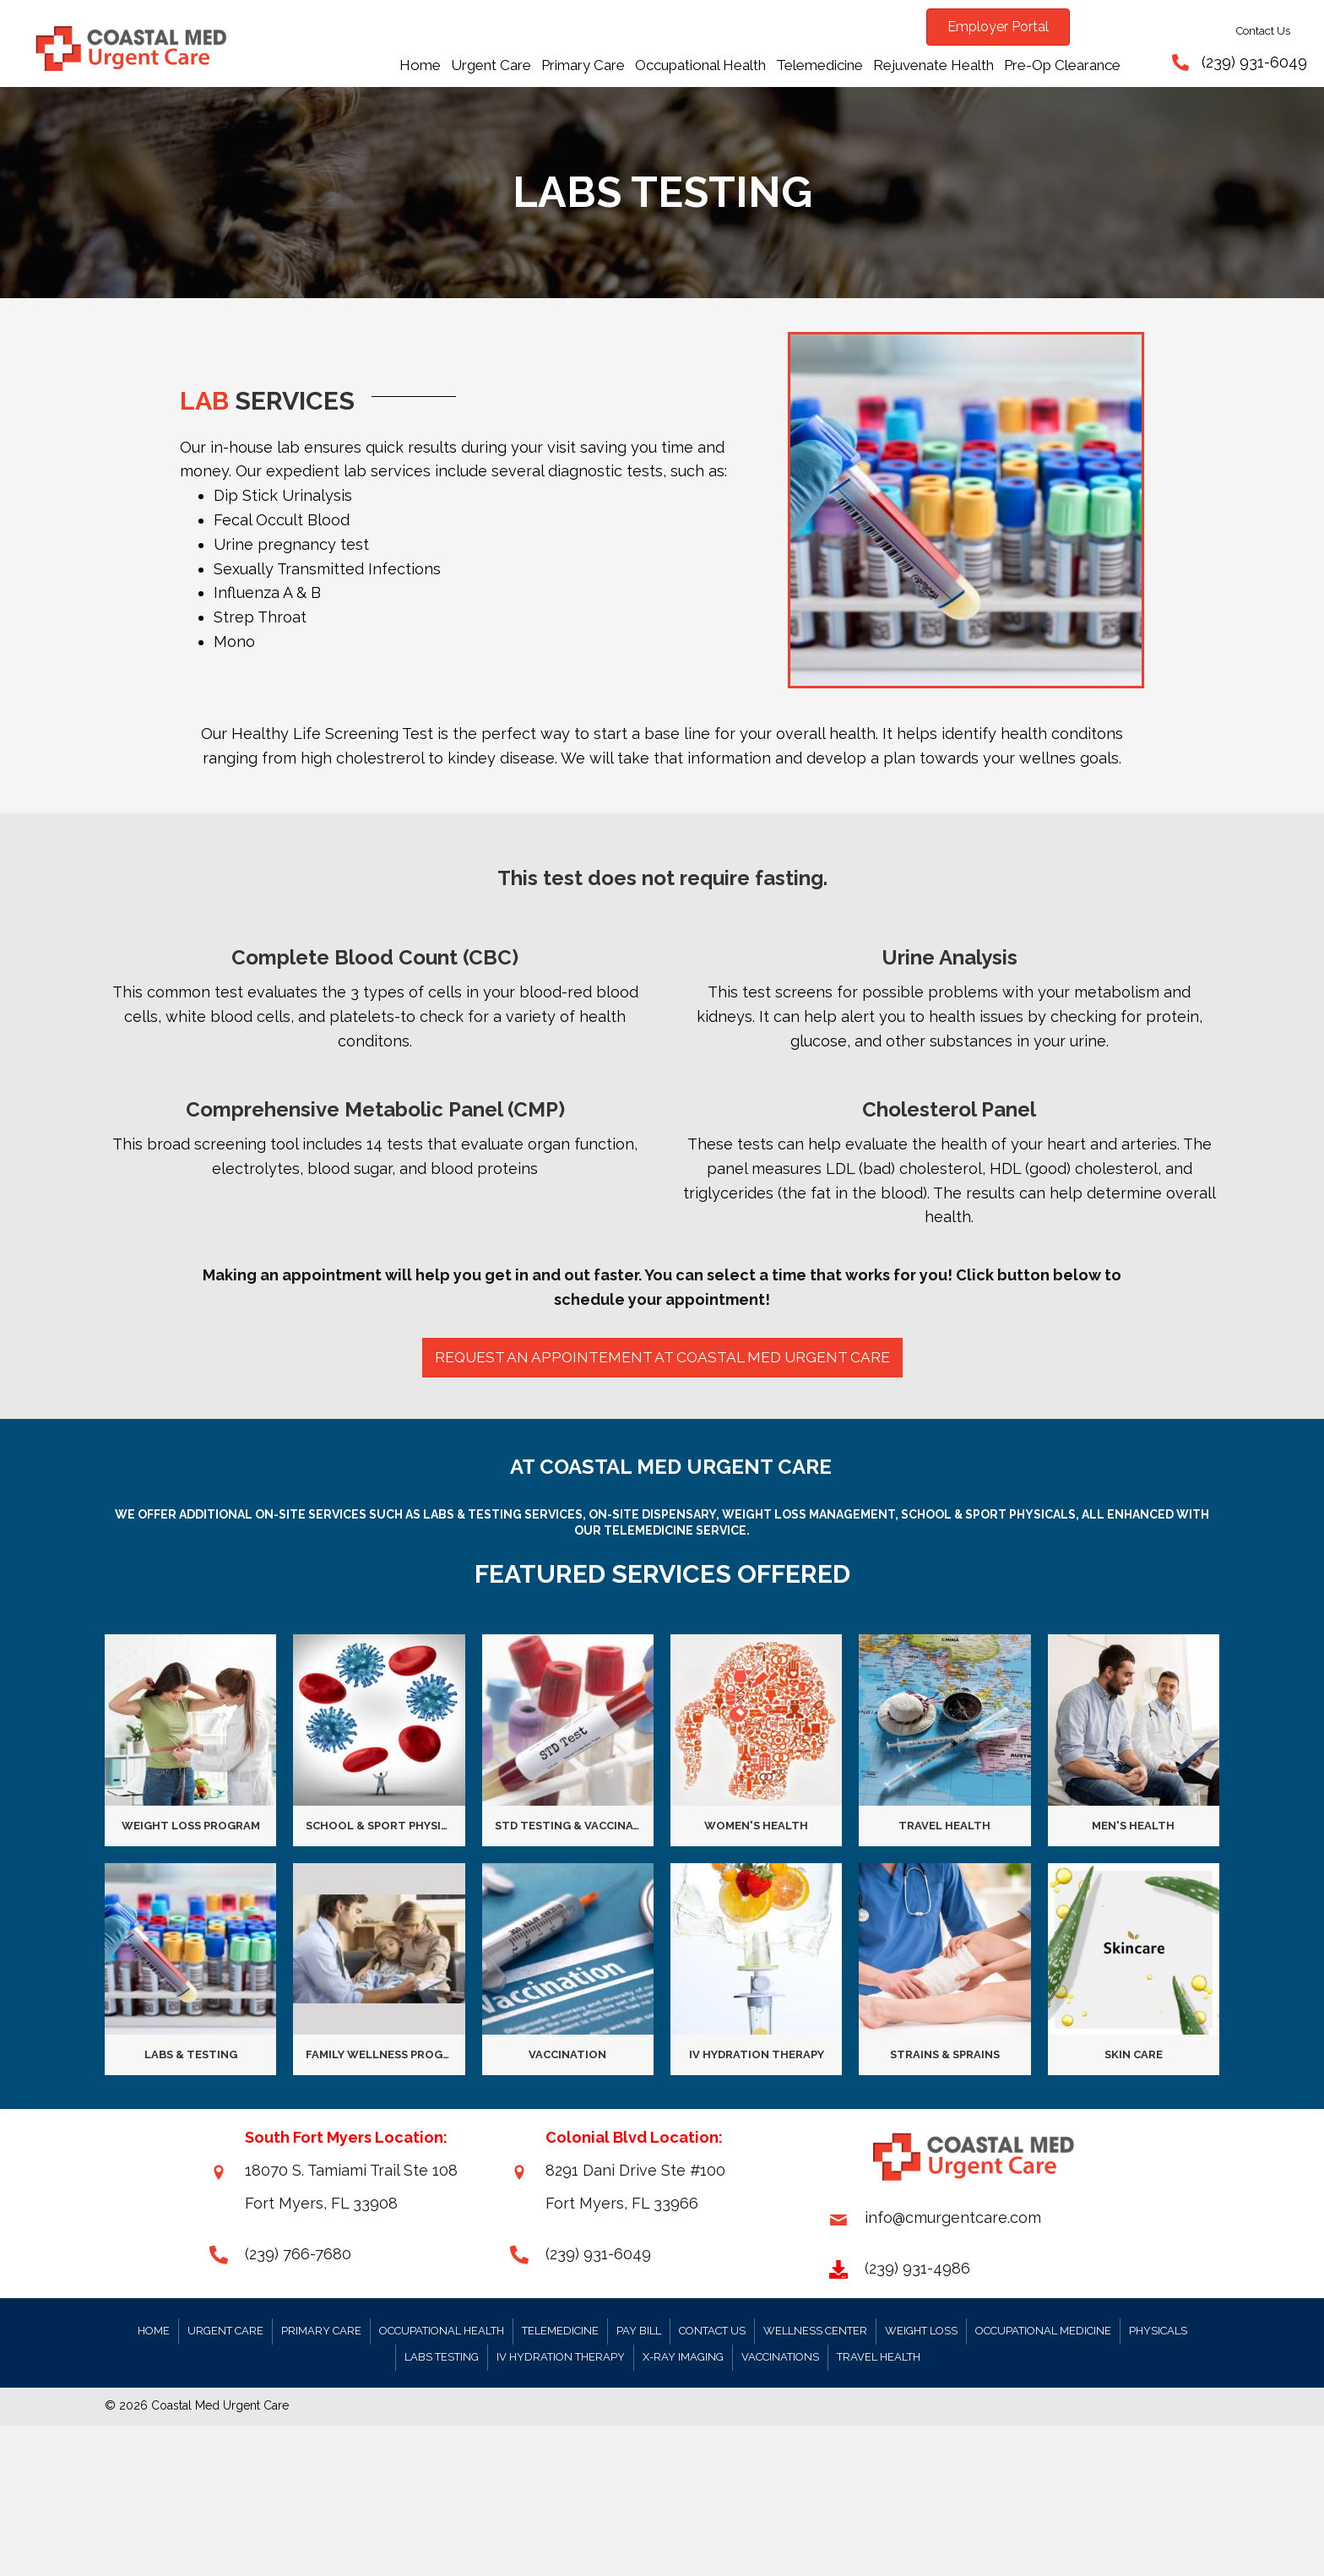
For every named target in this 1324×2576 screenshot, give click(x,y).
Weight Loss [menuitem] (921, 2332)
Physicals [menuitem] (1158, 2332)
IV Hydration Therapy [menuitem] (560, 2358)
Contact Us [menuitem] (712, 2332)
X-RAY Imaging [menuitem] (683, 2358)
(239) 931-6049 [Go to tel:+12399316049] (598, 2255)
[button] (662, 1358)
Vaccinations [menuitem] (780, 2358)
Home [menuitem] (154, 2332)
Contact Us (1263, 30)
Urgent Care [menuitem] (225, 2332)
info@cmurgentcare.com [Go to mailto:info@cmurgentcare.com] (953, 2219)
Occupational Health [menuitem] (441, 2332)
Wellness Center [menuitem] (815, 2332)
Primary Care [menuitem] (321, 2332)
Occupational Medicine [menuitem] (1043, 2332)
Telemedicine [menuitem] (560, 2332)
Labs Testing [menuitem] (441, 2358)
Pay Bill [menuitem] (638, 2332)
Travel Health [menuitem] (878, 2358)
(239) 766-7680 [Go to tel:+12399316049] (298, 2255)
